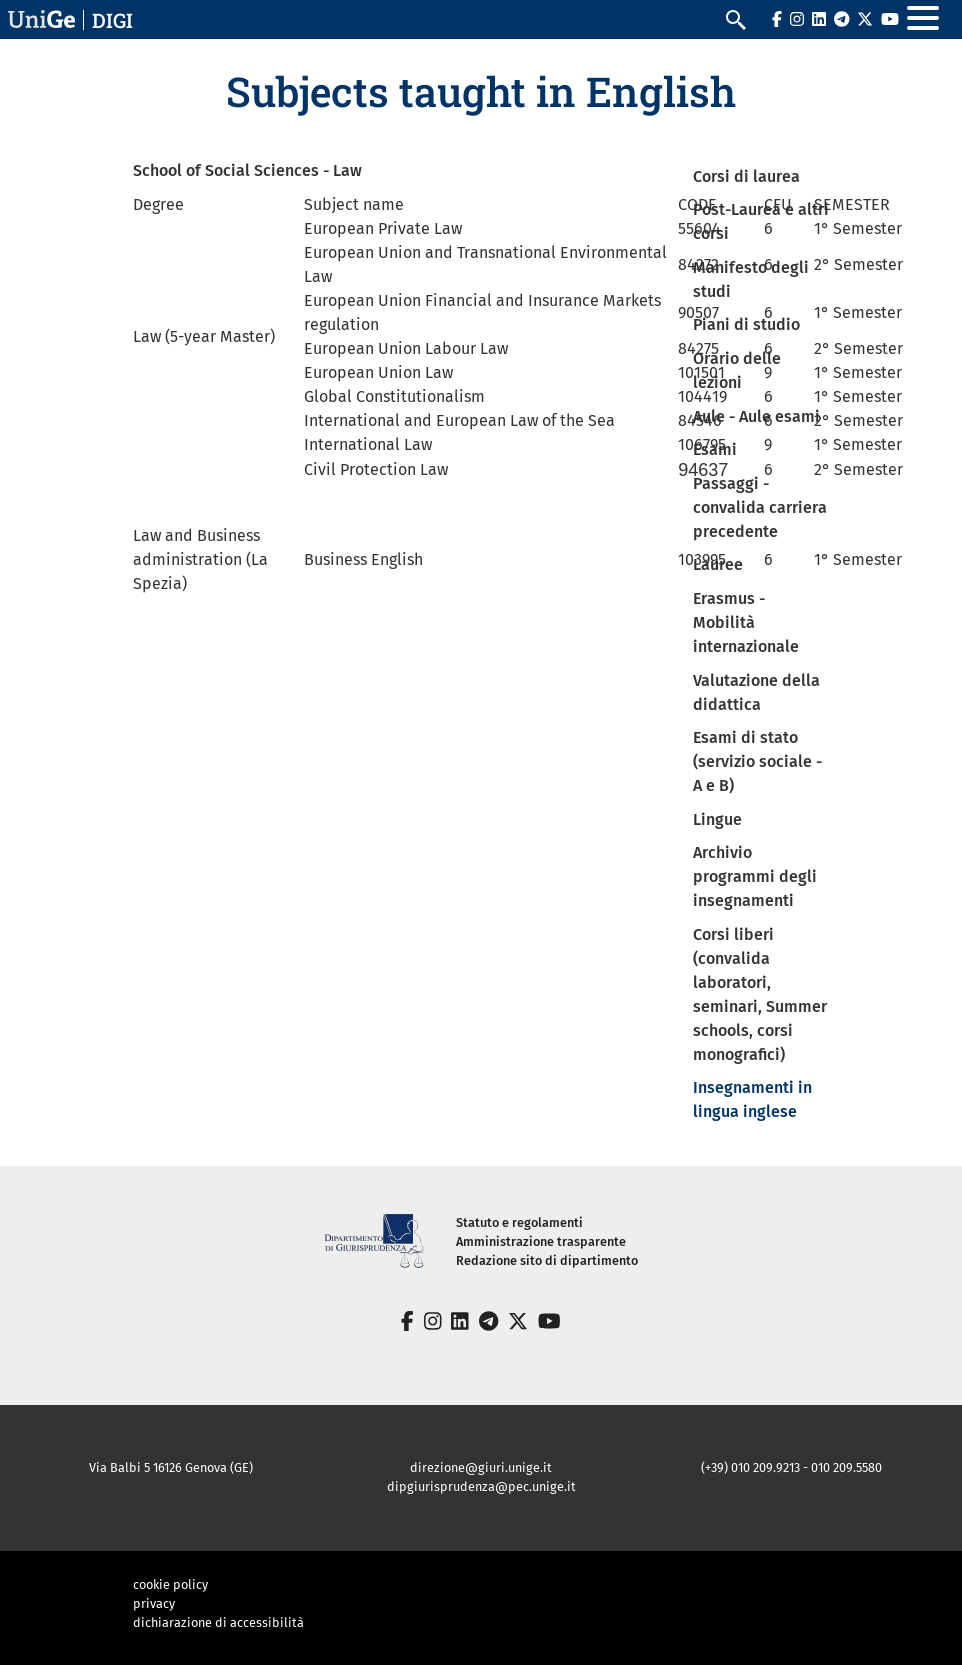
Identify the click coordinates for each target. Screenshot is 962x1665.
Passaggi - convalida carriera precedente (760, 507)
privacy (154, 1603)
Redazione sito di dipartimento (547, 1260)
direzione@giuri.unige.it (481, 1467)
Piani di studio (746, 324)
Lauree (718, 564)
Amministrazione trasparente (541, 1241)
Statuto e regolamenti (519, 1222)
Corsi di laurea (746, 176)
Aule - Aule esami (756, 416)
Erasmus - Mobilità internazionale (746, 622)
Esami (715, 449)
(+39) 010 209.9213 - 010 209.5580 (791, 1467)
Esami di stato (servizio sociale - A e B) (757, 761)
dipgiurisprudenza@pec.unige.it (481, 1486)
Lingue (717, 819)
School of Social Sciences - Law (247, 170)
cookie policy (170, 1584)
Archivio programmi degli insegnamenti (755, 876)
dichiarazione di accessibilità (218, 1622)
